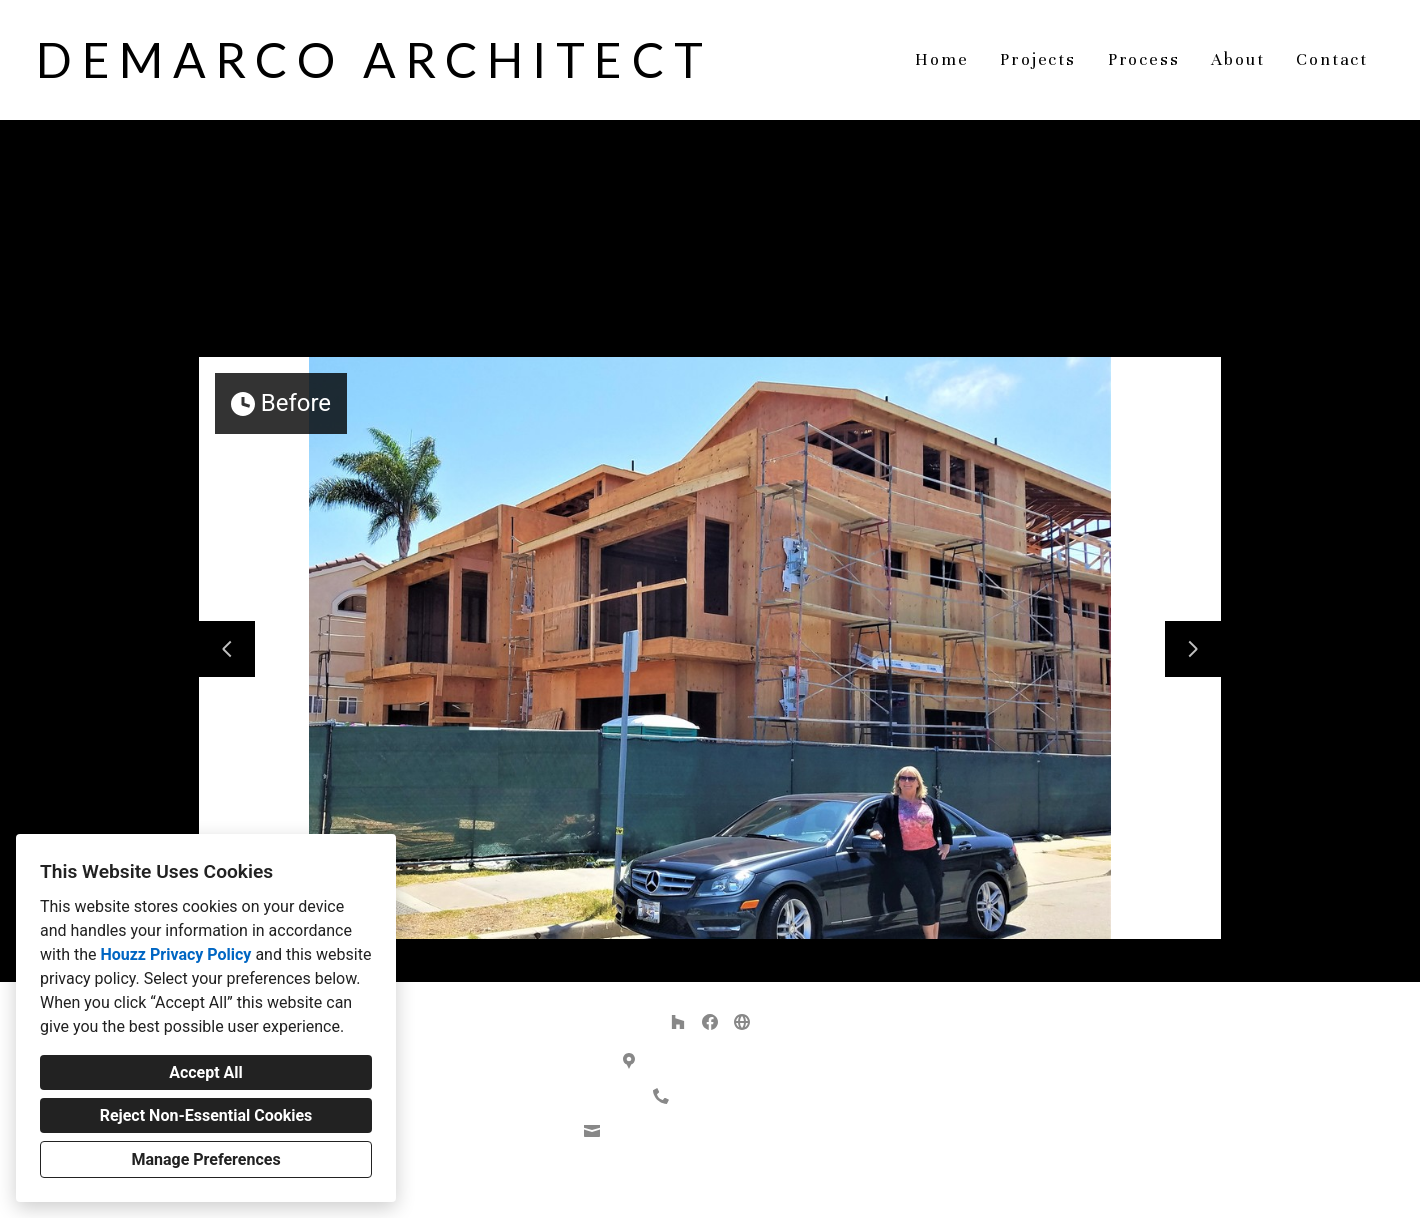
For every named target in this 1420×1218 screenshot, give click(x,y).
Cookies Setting (755, 1187)
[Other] (742, 1022)
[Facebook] (710, 1022)
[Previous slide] (227, 649)
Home (941, 59)
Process (1144, 59)
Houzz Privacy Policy (175, 954)
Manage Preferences (205, 1159)
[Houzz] (678, 1022)
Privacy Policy (660, 1187)
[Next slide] (1193, 649)
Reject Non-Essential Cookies (206, 1115)
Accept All (206, 1072)
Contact (1332, 59)
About (1237, 59)
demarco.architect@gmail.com (721, 1131)
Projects (1037, 59)
